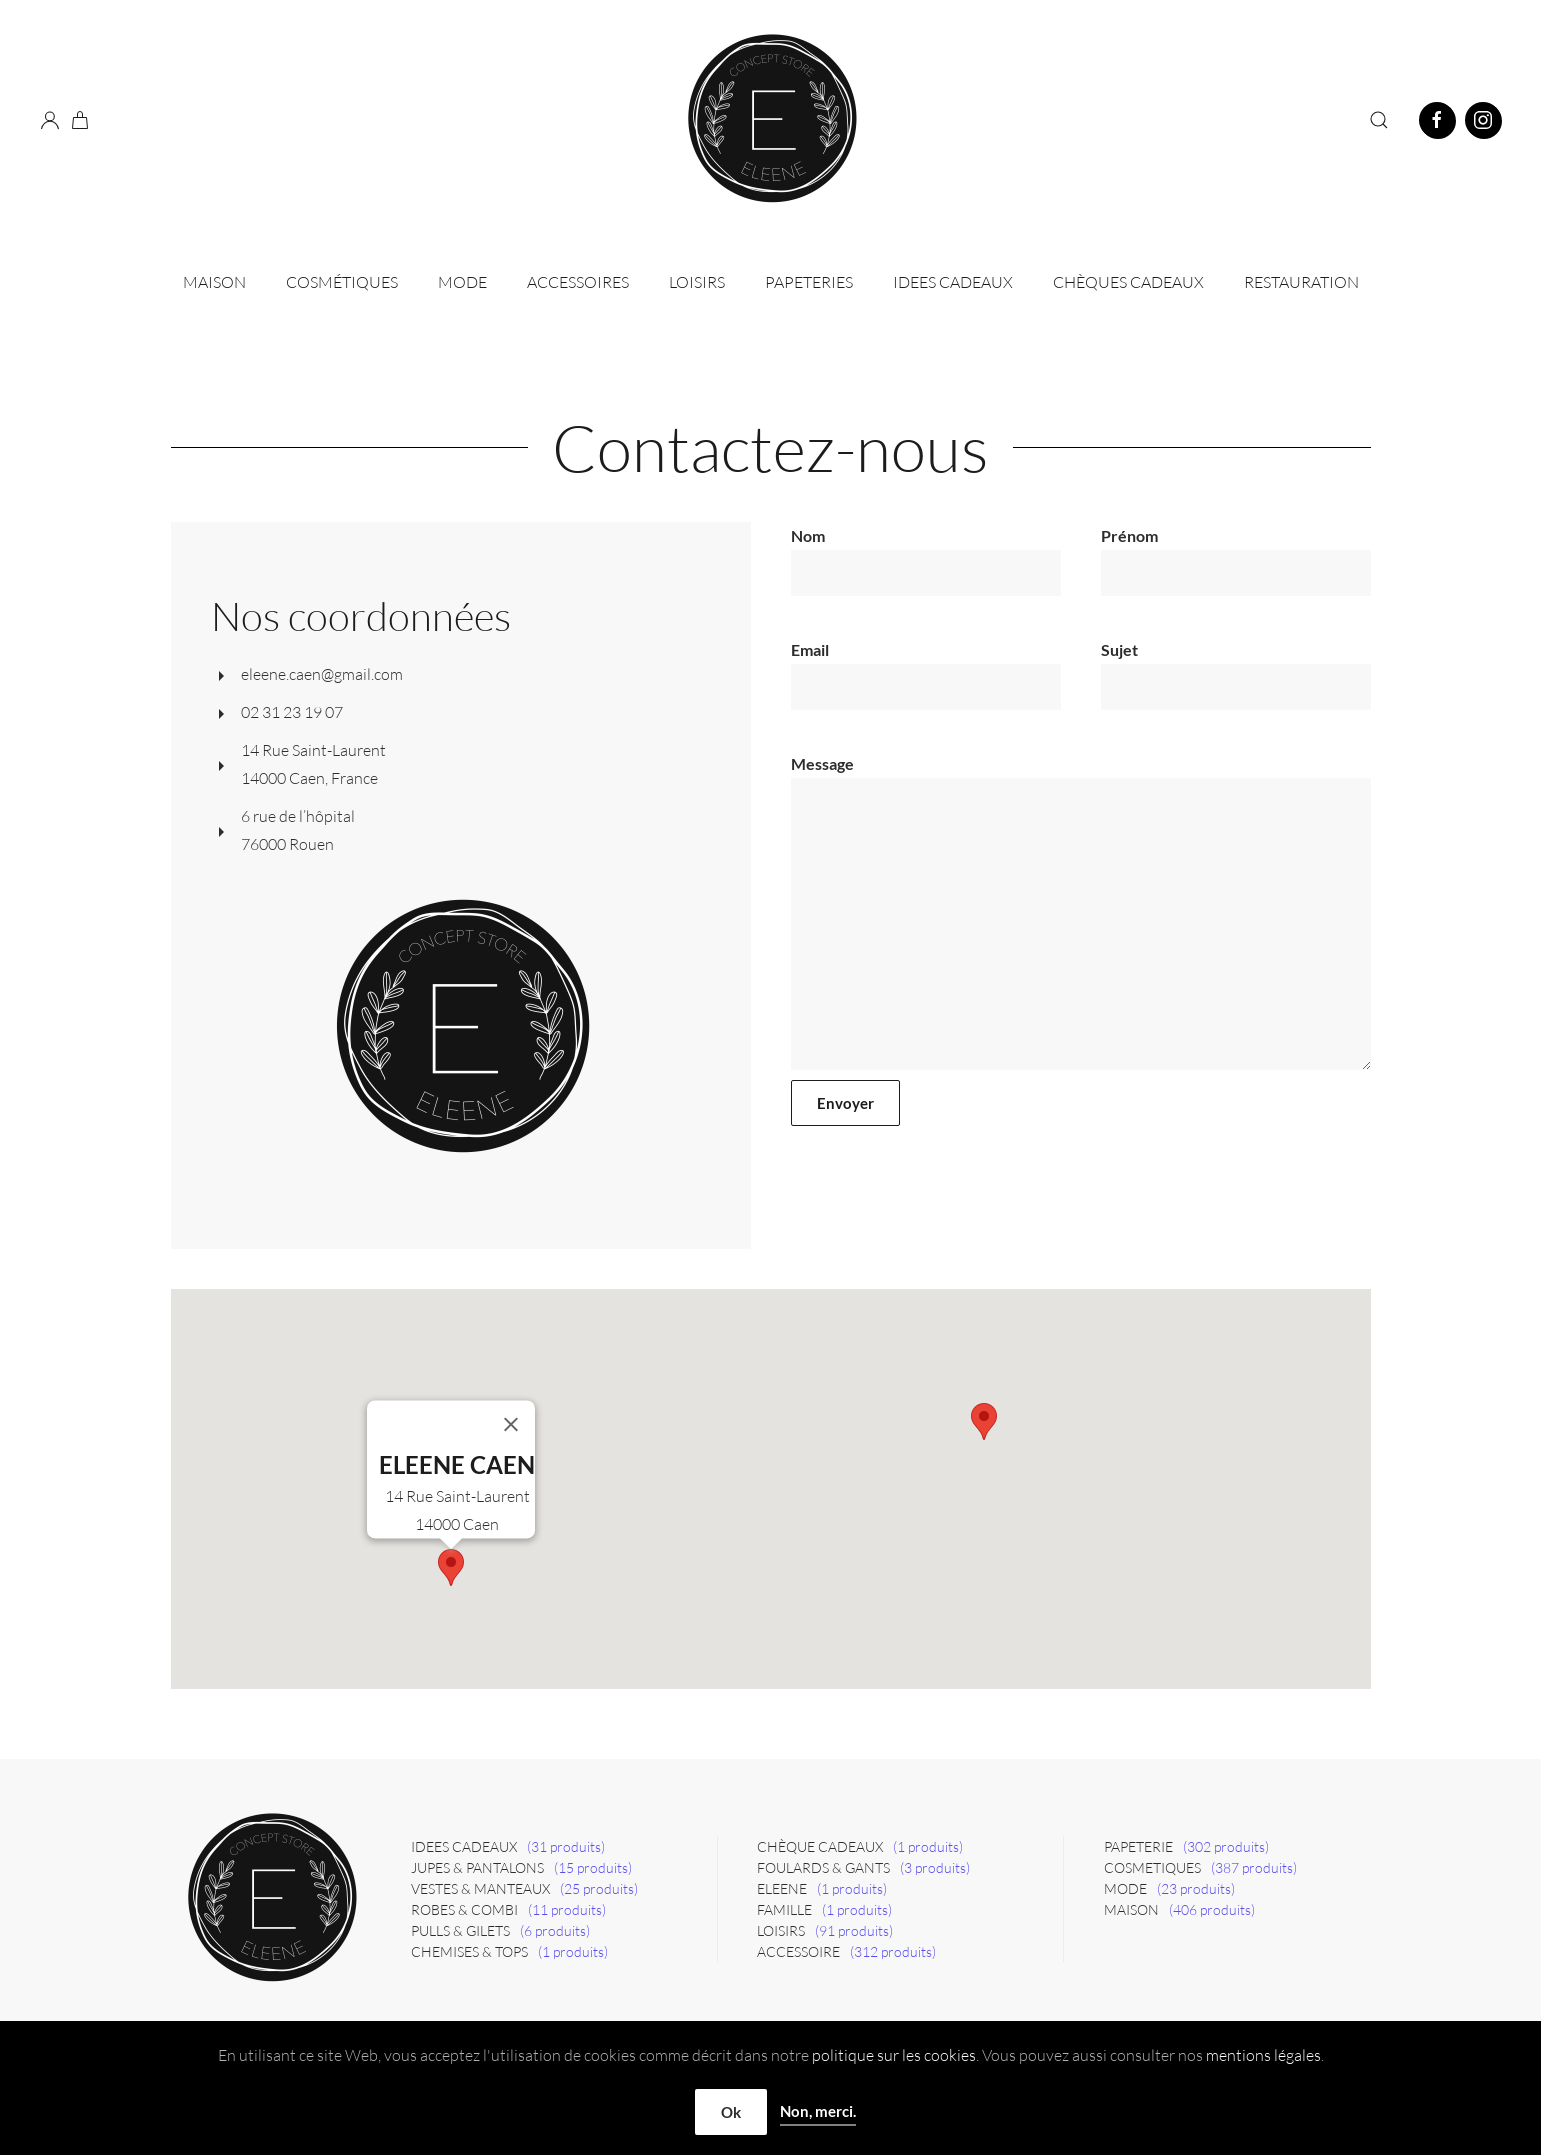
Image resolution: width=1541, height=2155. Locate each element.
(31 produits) (566, 1846)
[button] (1379, 120)
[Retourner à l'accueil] (771, 120)
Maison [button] (214, 282)
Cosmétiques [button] (342, 282)
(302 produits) (1226, 1846)
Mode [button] (462, 282)
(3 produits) (935, 1867)
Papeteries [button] (809, 282)
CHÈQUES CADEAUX (1128, 282)
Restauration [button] (1301, 282)
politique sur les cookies (894, 2055)
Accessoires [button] (578, 282)
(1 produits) (573, 1951)
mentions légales (1263, 2055)
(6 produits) (555, 1930)
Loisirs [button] (697, 282)
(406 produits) (1212, 1909)
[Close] (511, 1425)
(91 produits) (854, 1930)
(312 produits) (893, 1951)
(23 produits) (1196, 1888)
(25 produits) (599, 1888)
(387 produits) (1254, 1867)
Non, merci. (818, 2111)
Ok (731, 2112)
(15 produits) (593, 1867)
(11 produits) (567, 1909)
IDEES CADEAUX (953, 282)
